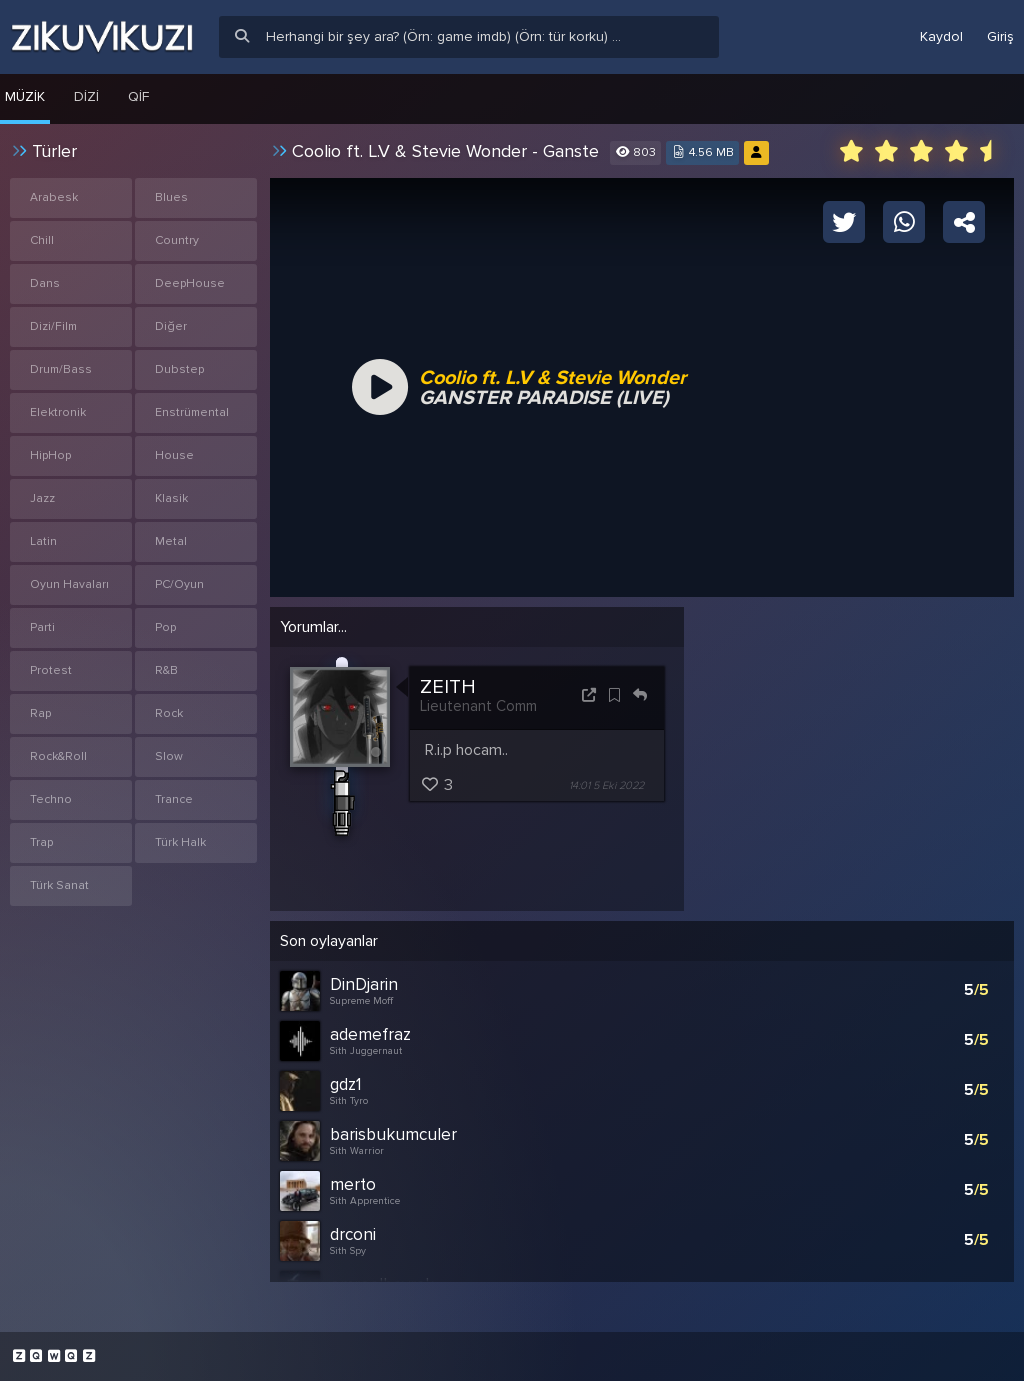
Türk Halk (180, 842)
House (174, 455)
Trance (174, 799)
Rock (169, 713)
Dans (45, 283)
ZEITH (448, 687)
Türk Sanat (59, 885)
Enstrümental (192, 412)
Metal (171, 541)
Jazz (42, 498)
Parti (42, 627)
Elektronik (58, 412)
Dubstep (179, 369)
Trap (41, 842)
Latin (43, 541)
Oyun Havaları (69, 584)
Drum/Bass (61, 369)
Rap (40, 713)
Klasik (171, 498)
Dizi (86, 96)
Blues (171, 197)
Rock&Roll (58, 756)
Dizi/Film (53, 326)
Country (177, 240)
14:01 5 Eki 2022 (606, 785)
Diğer (171, 326)
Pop (165, 627)
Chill (42, 240)
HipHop (50, 455)
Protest (51, 670)
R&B (166, 670)
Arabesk (54, 197)
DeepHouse (190, 283)
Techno (51, 799)
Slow (169, 756)
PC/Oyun (179, 584)
